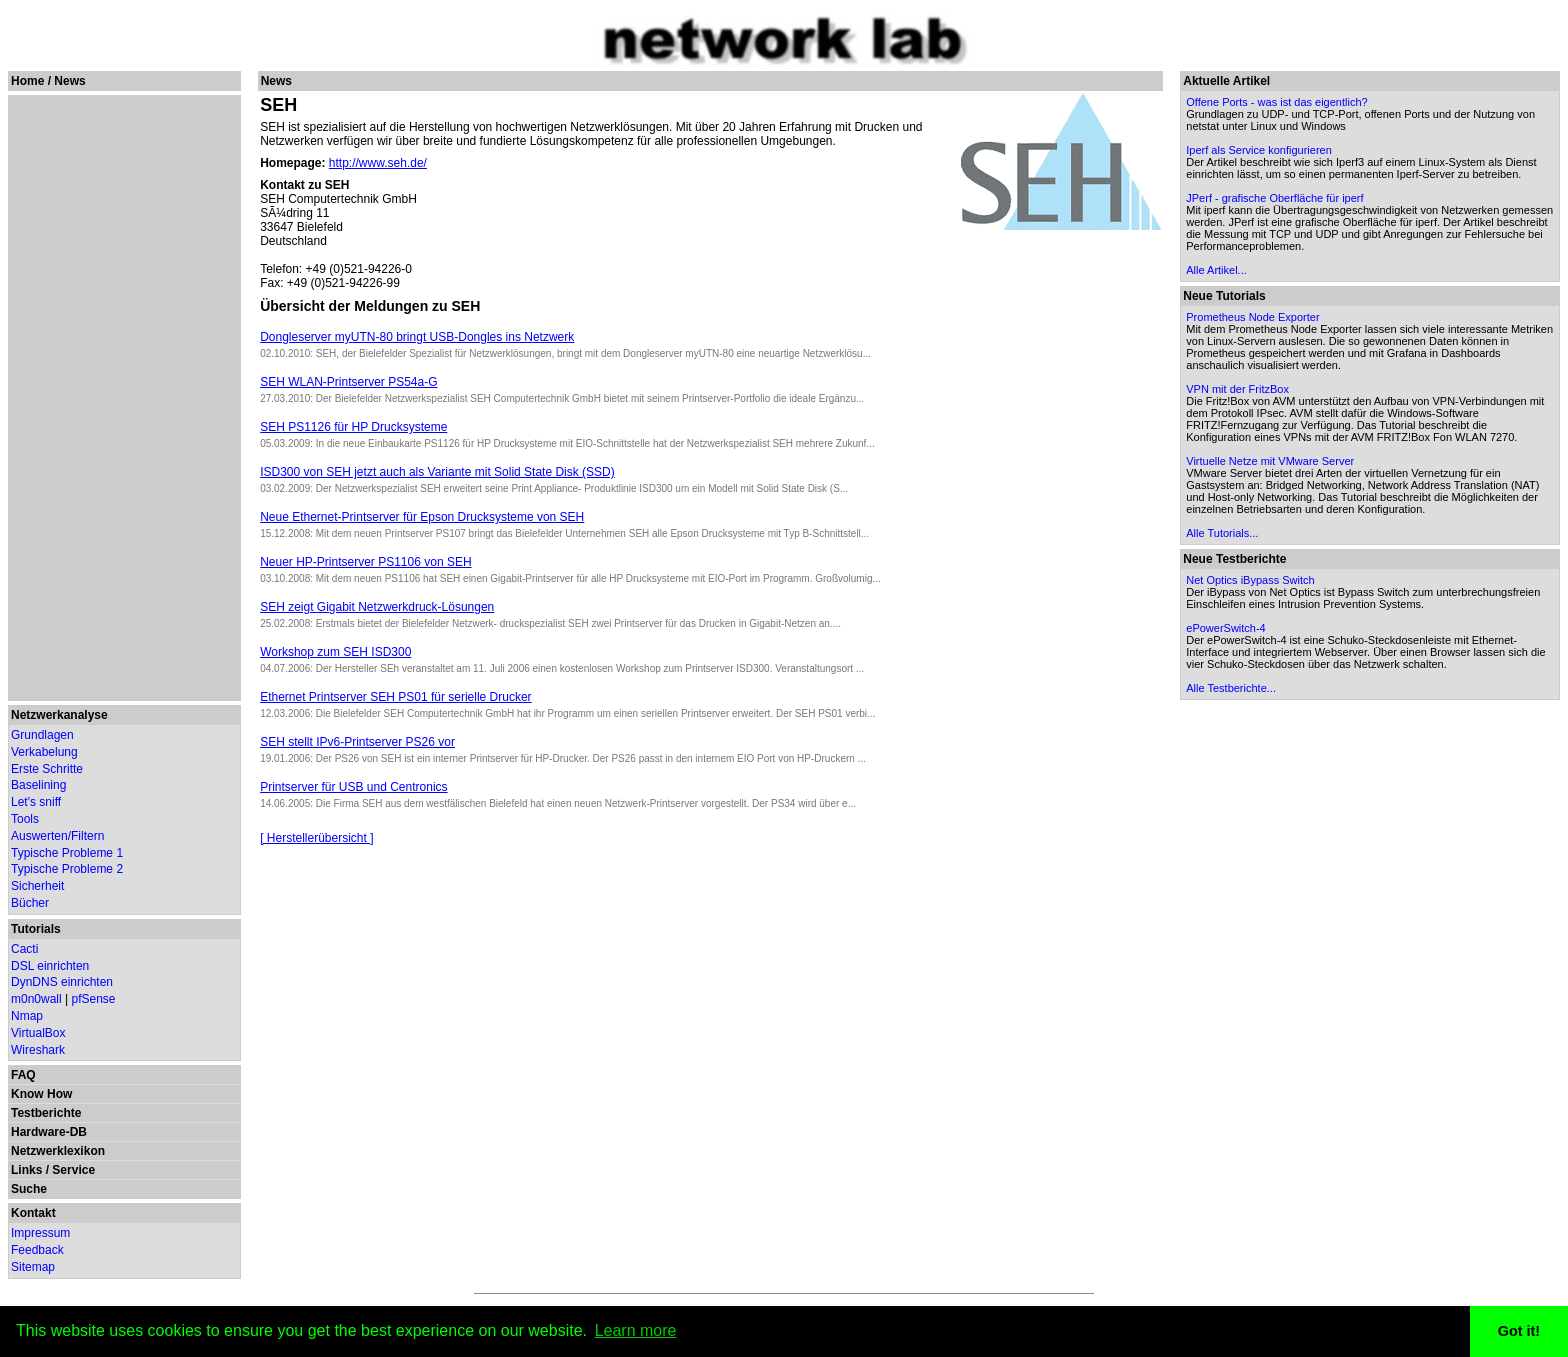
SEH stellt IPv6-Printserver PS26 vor (357, 742)
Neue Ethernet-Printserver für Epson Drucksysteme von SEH (422, 517)
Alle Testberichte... (1231, 688)
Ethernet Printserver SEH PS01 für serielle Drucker (395, 697)
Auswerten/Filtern (57, 836)
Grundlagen (42, 735)
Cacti (24, 949)
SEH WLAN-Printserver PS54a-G (348, 382)
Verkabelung (44, 752)
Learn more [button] (636, 1330)
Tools (25, 819)
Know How (41, 1094)
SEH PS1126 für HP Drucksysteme (353, 427)
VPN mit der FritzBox (1237, 389)
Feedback (37, 1250)
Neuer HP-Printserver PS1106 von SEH (365, 562)
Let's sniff (36, 802)
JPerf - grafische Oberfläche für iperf (1274, 198)
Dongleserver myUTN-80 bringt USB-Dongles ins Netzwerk (417, 337)
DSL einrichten (50, 966)
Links (26, 1170)
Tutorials (36, 929)
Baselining (38, 785)
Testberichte (46, 1113)
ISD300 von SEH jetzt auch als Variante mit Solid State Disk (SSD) (437, 472)
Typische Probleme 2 (67, 869)
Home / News (48, 81)
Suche (29, 1189)
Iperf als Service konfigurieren (1259, 150)
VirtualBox (38, 1033)
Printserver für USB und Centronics (353, 787)
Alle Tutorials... (1222, 533)
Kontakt (33, 1213)
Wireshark (38, 1050)
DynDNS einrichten (62, 982)
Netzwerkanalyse (59, 715)
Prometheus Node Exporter (1252, 317)
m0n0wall (36, 999)
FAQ (23, 1075)
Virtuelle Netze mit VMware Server (1270, 461)
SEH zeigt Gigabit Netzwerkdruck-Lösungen (377, 607)
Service (73, 1170)
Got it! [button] (1519, 1331)
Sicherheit (37, 886)
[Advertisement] (122, 398)
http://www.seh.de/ (378, 163)
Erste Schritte (47, 769)
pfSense (94, 999)
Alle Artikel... (1216, 270)
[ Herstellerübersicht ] (316, 838)
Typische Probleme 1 (67, 853)
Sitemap (33, 1267)
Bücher (30, 903)
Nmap (27, 1016)
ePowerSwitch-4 (1225, 628)
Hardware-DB (49, 1132)
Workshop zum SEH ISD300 (335, 652)
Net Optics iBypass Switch (1250, 580)
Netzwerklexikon (58, 1151)
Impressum (40, 1233)
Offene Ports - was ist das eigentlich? (1276, 102)
